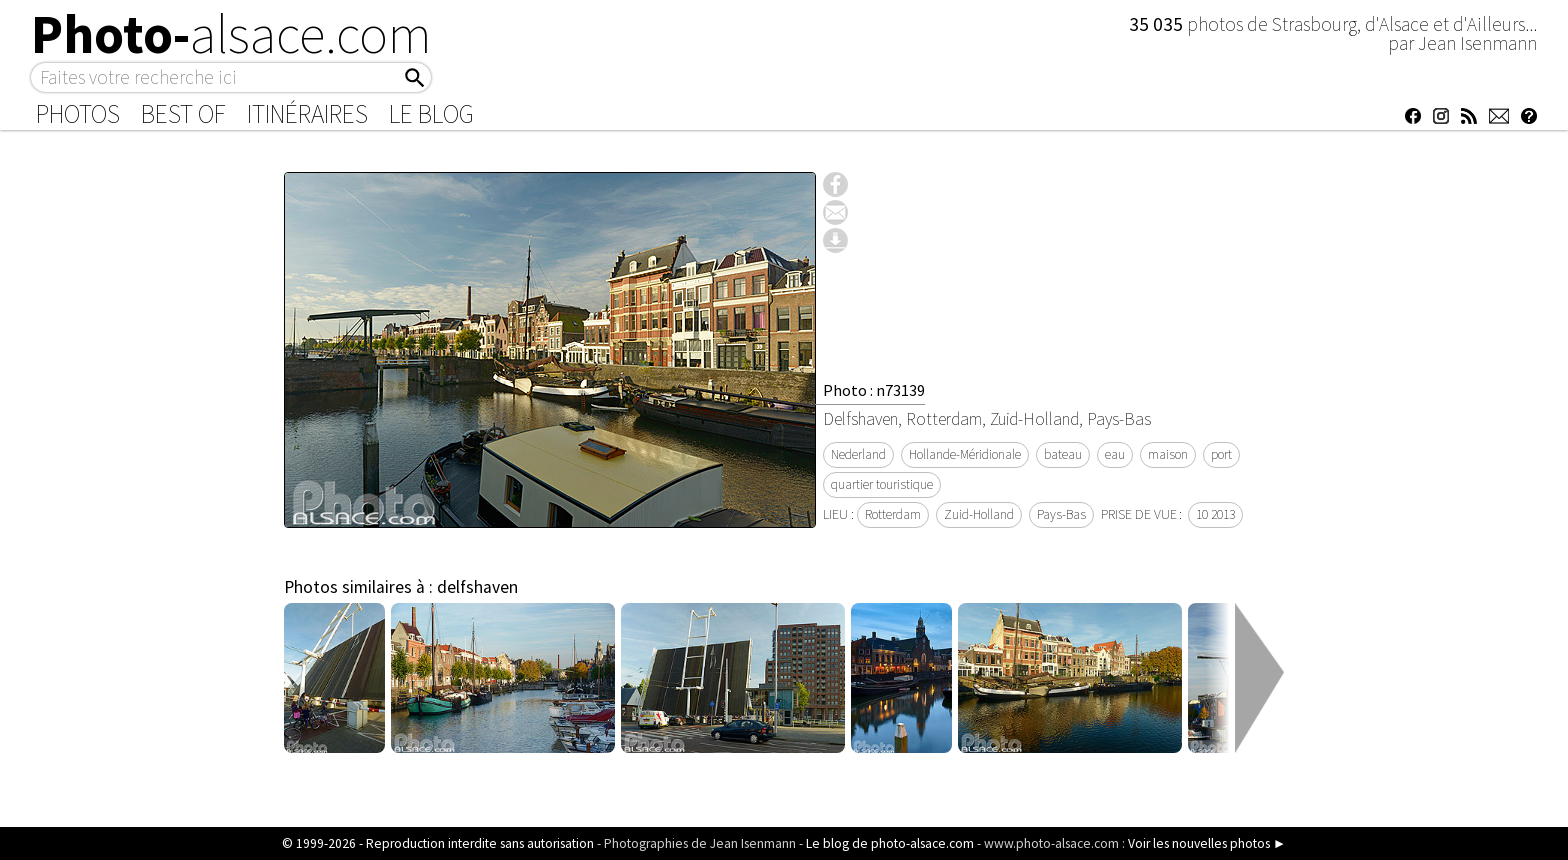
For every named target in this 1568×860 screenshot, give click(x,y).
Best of (183, 114)
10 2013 (1215, 514)
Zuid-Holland (979, 514)
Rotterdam (893, 514)
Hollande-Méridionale (965, 454)
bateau (1063, 454)
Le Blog (431, 114)
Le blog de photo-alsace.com (890, 843)
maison (1168, 454)
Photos (78, 114)
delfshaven (477, 587)
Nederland (858, 454)
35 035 (1158, 24)
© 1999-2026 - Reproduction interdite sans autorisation (438, 843)
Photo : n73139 (874, 390)
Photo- (231, 34)
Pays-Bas (1061, 514)
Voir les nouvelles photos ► (1207, 843)
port (1221, 454)
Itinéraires (307, 114)
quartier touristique (882, 484)
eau (1115, 454)
